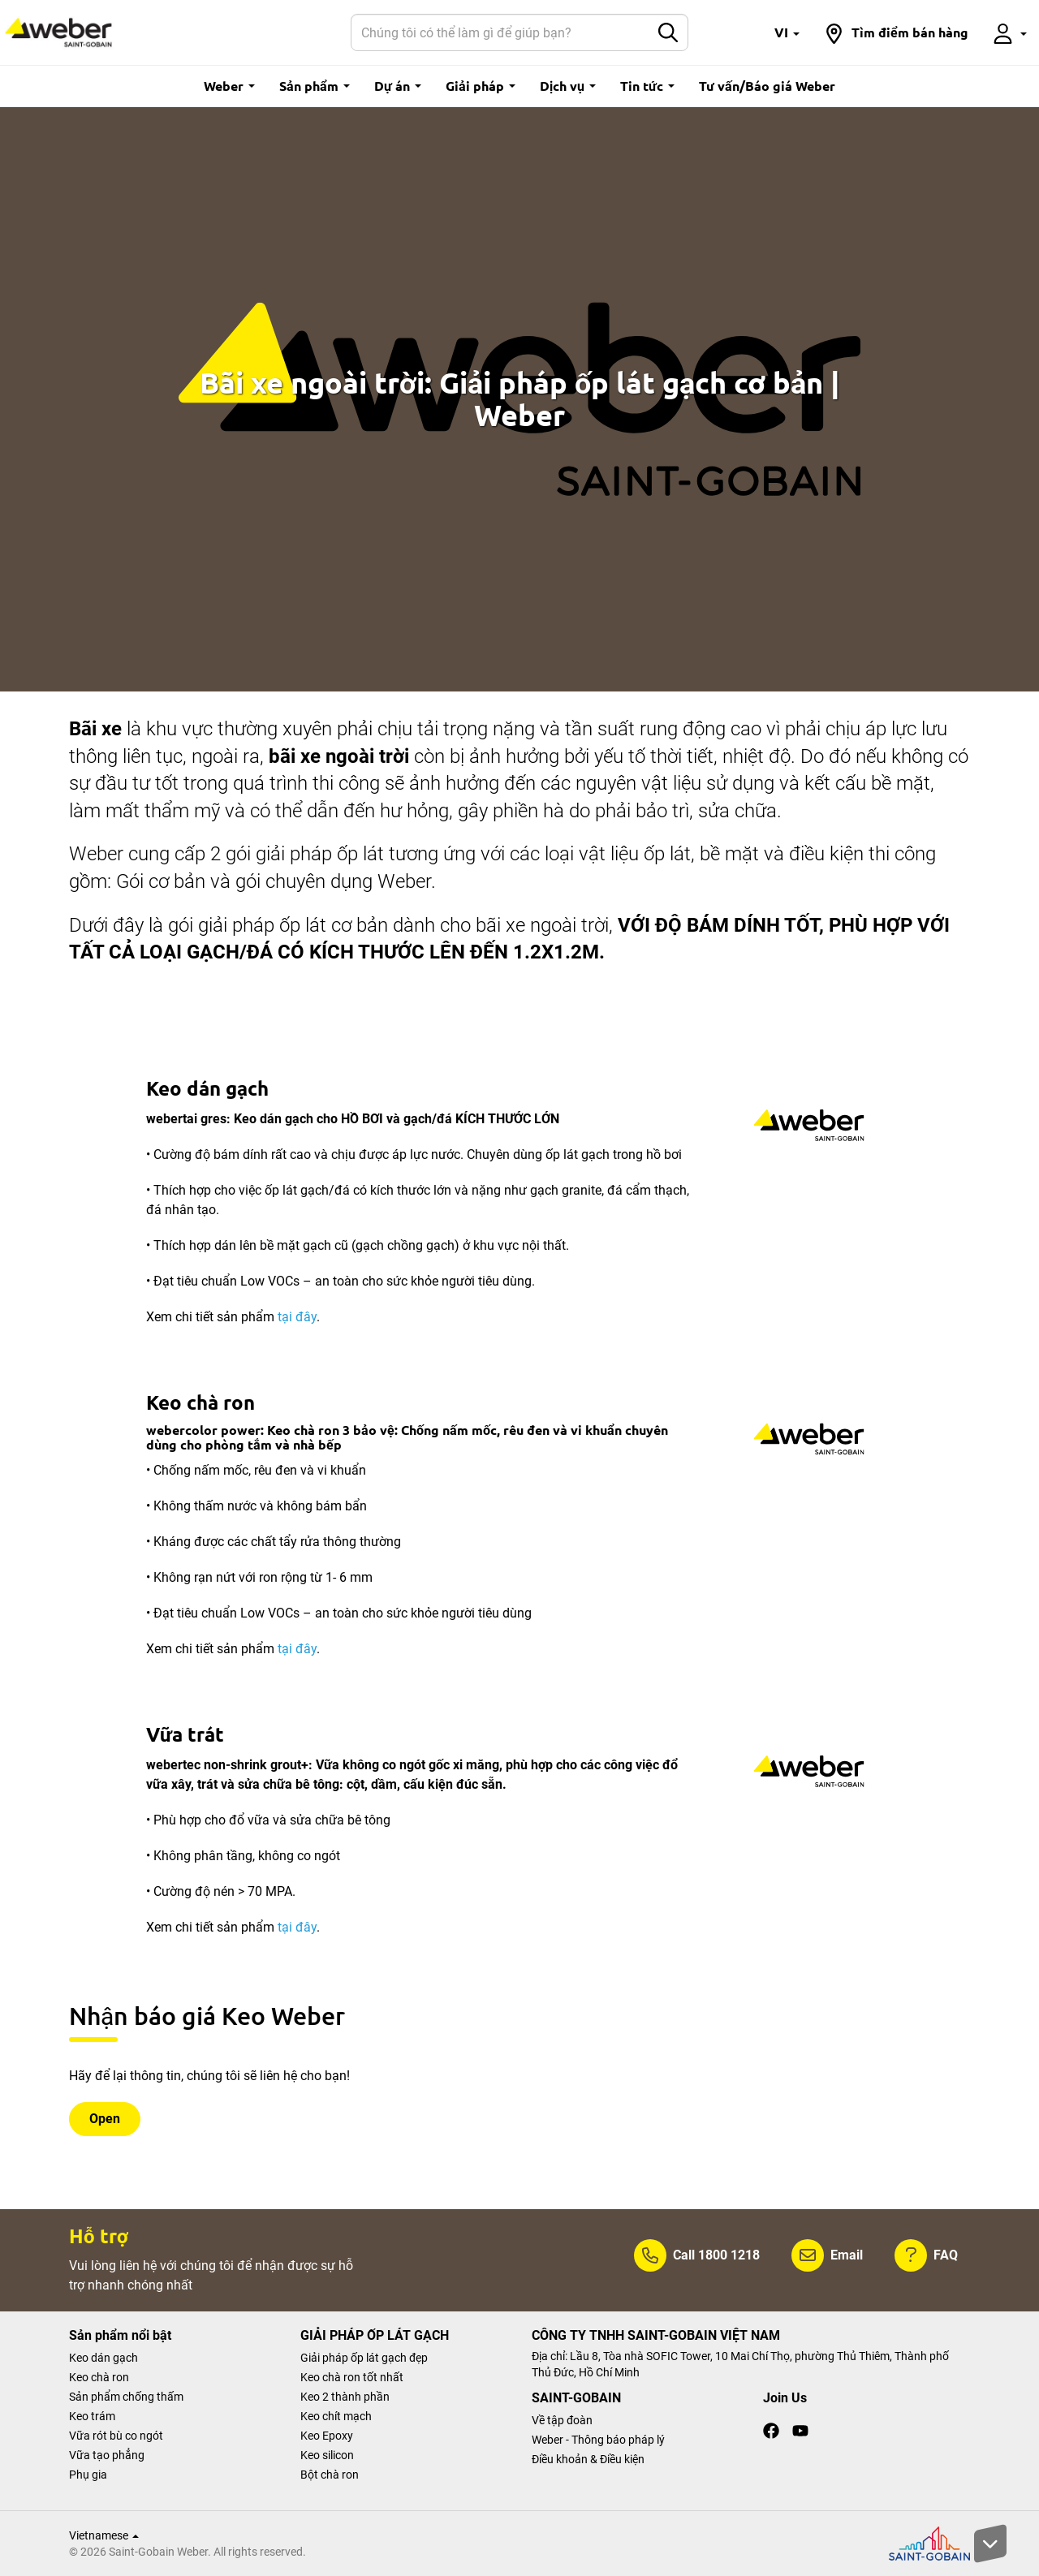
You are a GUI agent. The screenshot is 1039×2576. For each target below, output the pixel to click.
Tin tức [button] (647, 85)
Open (104, 2118)
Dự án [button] (397, 85)
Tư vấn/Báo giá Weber (767, 85)
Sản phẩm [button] (314, 85)
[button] (787, 32)
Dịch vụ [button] (568, 85)
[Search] (500, 32)
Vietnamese (104, 2535)
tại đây (297, 1317)
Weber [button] (229, 85)
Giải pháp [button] (480, 85)
